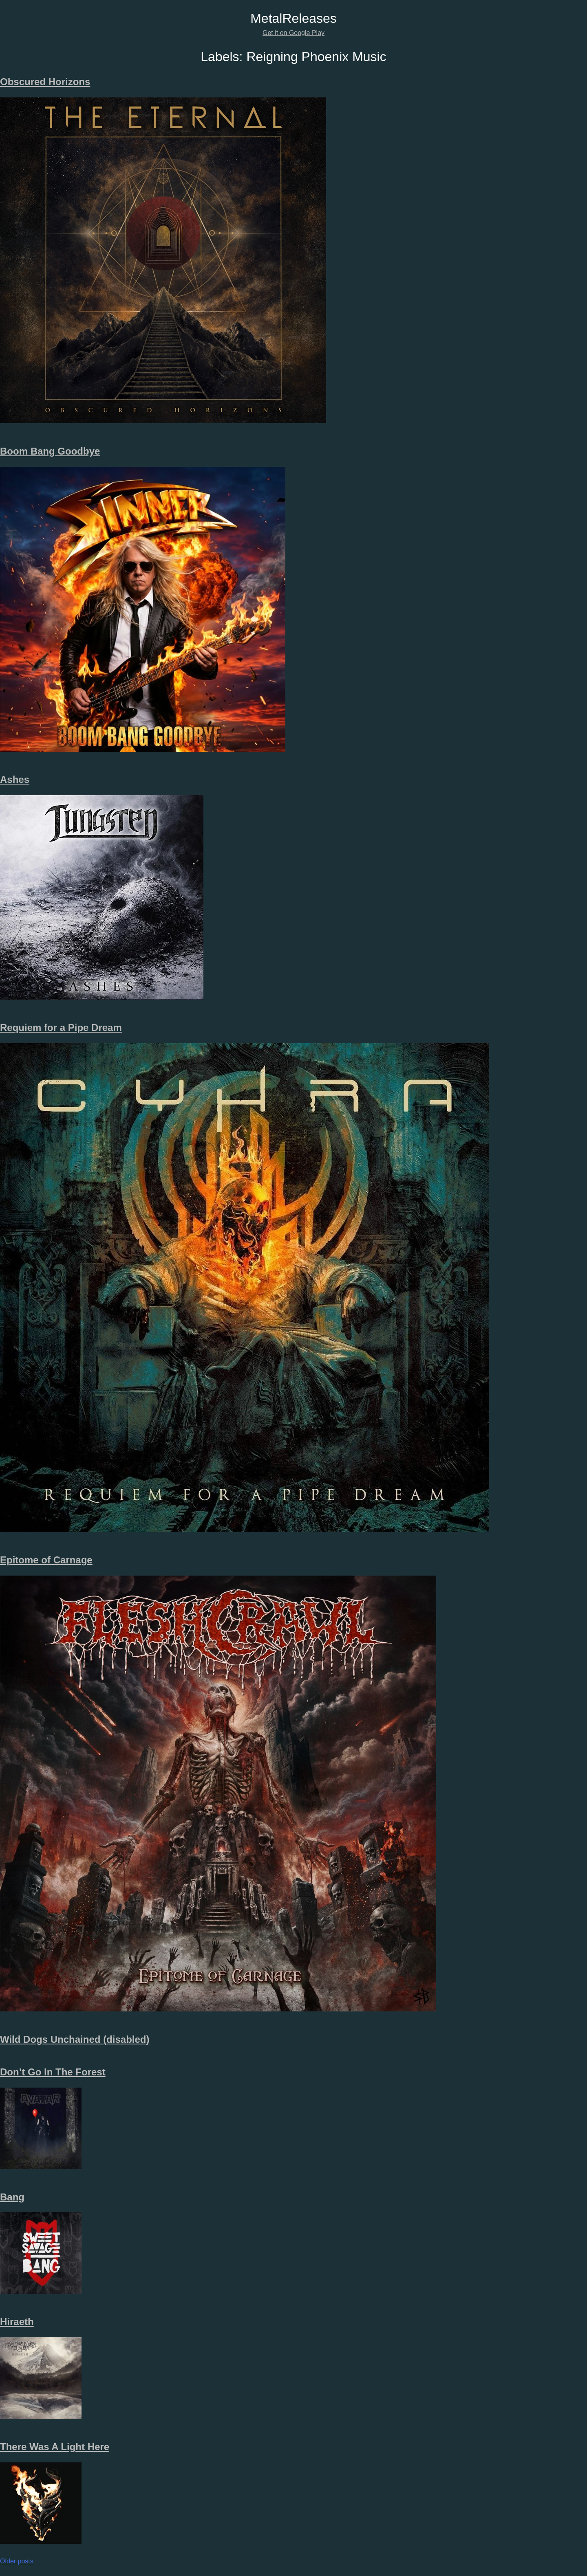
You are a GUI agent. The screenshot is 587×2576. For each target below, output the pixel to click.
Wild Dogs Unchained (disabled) (74, 2039)
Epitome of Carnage (46, 1559)
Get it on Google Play (293, 32)
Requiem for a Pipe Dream (61, 1027)
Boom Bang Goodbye (50, 451)
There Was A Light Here (54, 2446)
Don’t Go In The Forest (53, 2071)
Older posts (16, 2561)
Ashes (14, 779)
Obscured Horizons (45, 81)
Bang (12, 2196)
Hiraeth (17, 2321)
